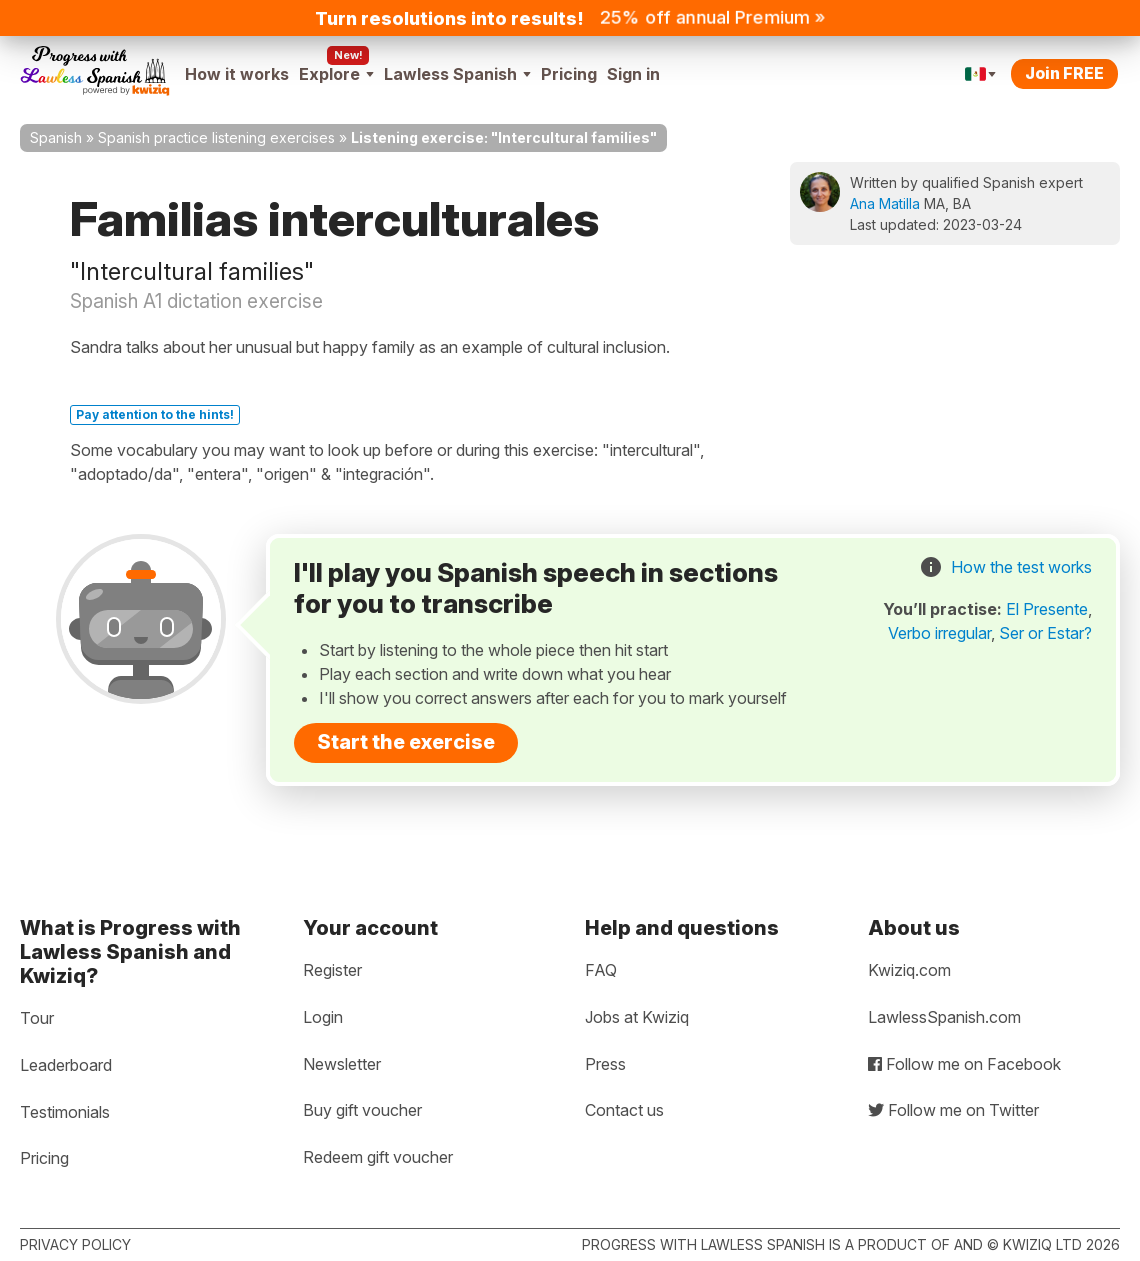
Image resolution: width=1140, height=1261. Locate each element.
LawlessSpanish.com (944, 1017)
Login (323, 1017)
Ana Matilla (885, 203)
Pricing (569, 74)
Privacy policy (75, 1244)
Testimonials (65, 1112)
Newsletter (342, 1064)
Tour (37, 1018)
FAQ (601, 970)
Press (605, 1064)
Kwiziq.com (909, 970)
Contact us (624, 1110)
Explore (336, 74)
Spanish (56, 137)
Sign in (633, 74)
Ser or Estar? (1045, 633)
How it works (237, 74)
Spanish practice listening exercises (216, 137)
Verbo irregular (939, 633)
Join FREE (1064, 73)
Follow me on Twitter (953, 1110)
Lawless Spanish (457, 74)
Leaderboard (66, 1065)
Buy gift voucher (362, 1110)
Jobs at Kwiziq (637, 1017)
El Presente (1047, 609)
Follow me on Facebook (964, 1064)
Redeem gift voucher (378, 1157)
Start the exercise (406, 742)
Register (332, 970)
